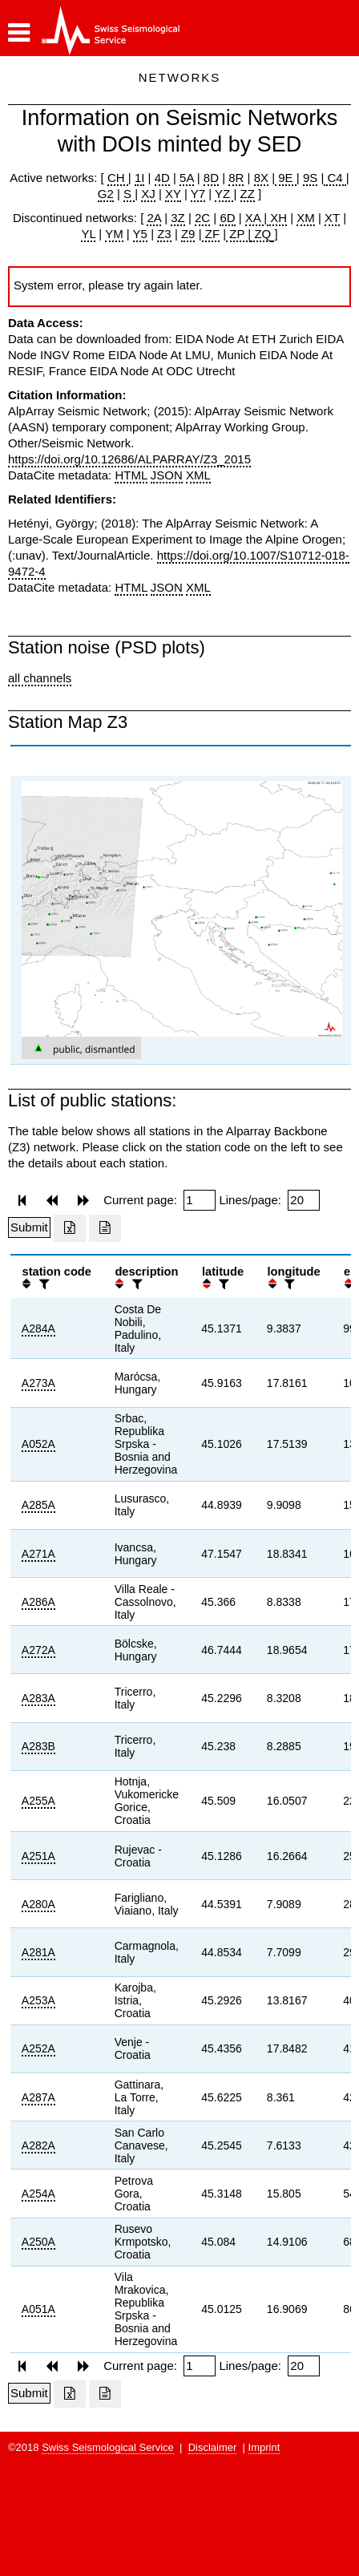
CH (117, 177)
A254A (38, 2193)
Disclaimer (212, 2447)
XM (305, 217)
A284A (38, 1328)
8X (261, 177)
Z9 (188, 234)
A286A (38, 1601)
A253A (38, 2000)
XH (277, 217)
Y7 (198, 193)
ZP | (238, 234)
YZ (224, 193)
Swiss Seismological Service (108, 2447)
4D (162, 177)
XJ (148, 193)
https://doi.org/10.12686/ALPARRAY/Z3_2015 (129, 459)
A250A (38, 2241)
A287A (38, 2097)
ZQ (261, 234)
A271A (38, 1553)
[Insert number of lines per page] (304, 1200)
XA (254, 217)
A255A (38, 1800)
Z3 (164, 234)
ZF (211, 234)
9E (285, 177)
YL (88, 234)
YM (114, 234)
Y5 (140, 234)
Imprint (264, 2447)
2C (202, 217)
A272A (38, 1650)
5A (187, 177)
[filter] (42, 1284)
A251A (38, 1856)
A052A (38, 1444)
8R (236, 177)
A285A (38, 1504)
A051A (38, 2309)
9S (310, 177)
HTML (131, 475)
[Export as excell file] (70, 1228)
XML (198, 475)
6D (227, 217)
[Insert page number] (200, 1200)
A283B (38, 1746)
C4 (335, 177)
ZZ (247, 193)
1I (140, 177)
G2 (106, 193)
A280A (38, 1904)
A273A (38, 1383)
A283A (38, 1698)
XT (332, 217)
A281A (38, 1952)
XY (173, 193)
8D (211, 177)
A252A (38, 2048)
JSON (167, 475)
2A (154, 217)
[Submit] (29, 1227)
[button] (19, 33)
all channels (39, 678)
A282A (38, 2145)
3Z (178, 217)
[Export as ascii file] (105, 1228)
